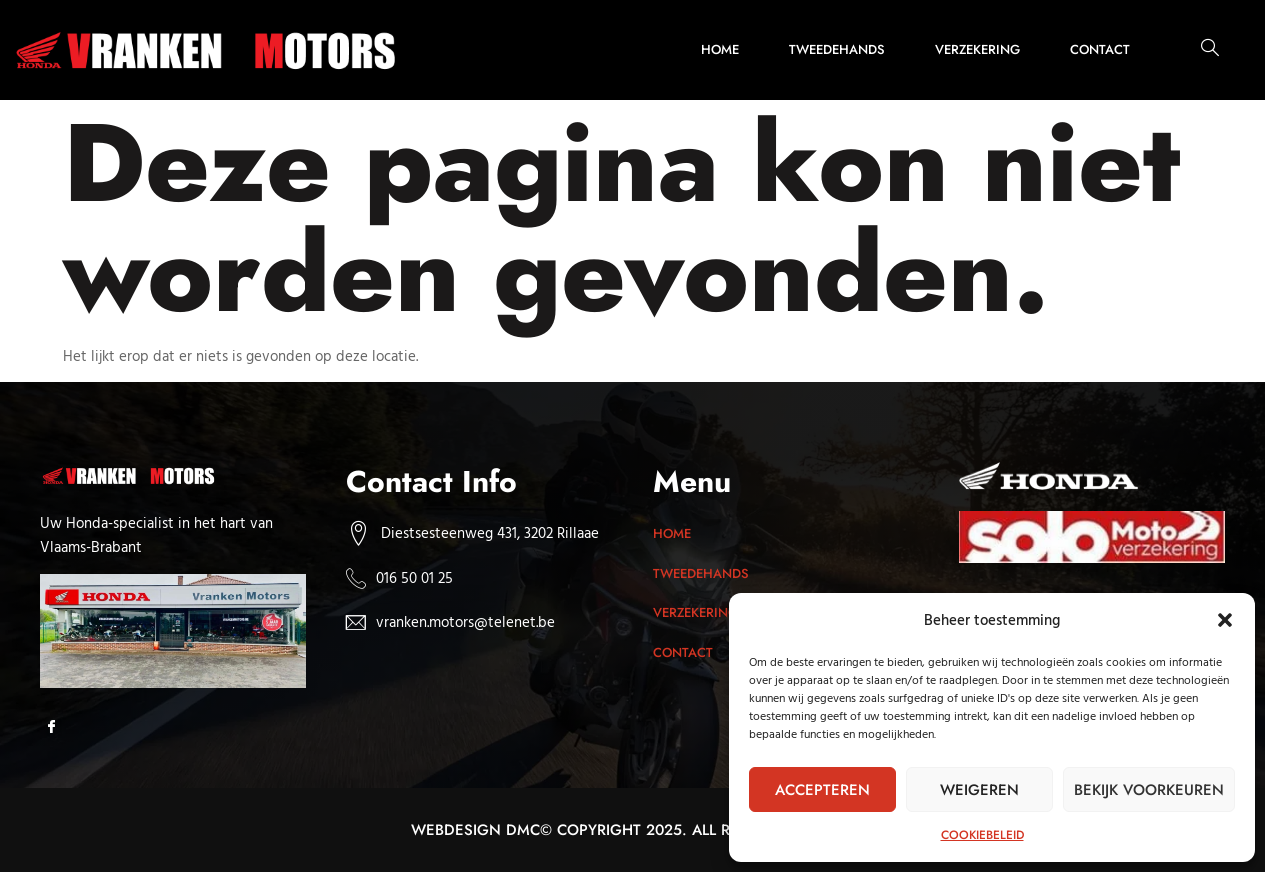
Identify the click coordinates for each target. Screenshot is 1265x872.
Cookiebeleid (982, 835)
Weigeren (979, 790)
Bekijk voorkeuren (1149, 790)
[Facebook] (57, 728)
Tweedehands (837, 49)
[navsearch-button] (1200, 50)
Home (720, 49)
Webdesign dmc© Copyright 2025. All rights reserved (632, 830)
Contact (1100, 49)
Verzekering (977, 49)
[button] (1225, 620)
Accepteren (822, 790)
